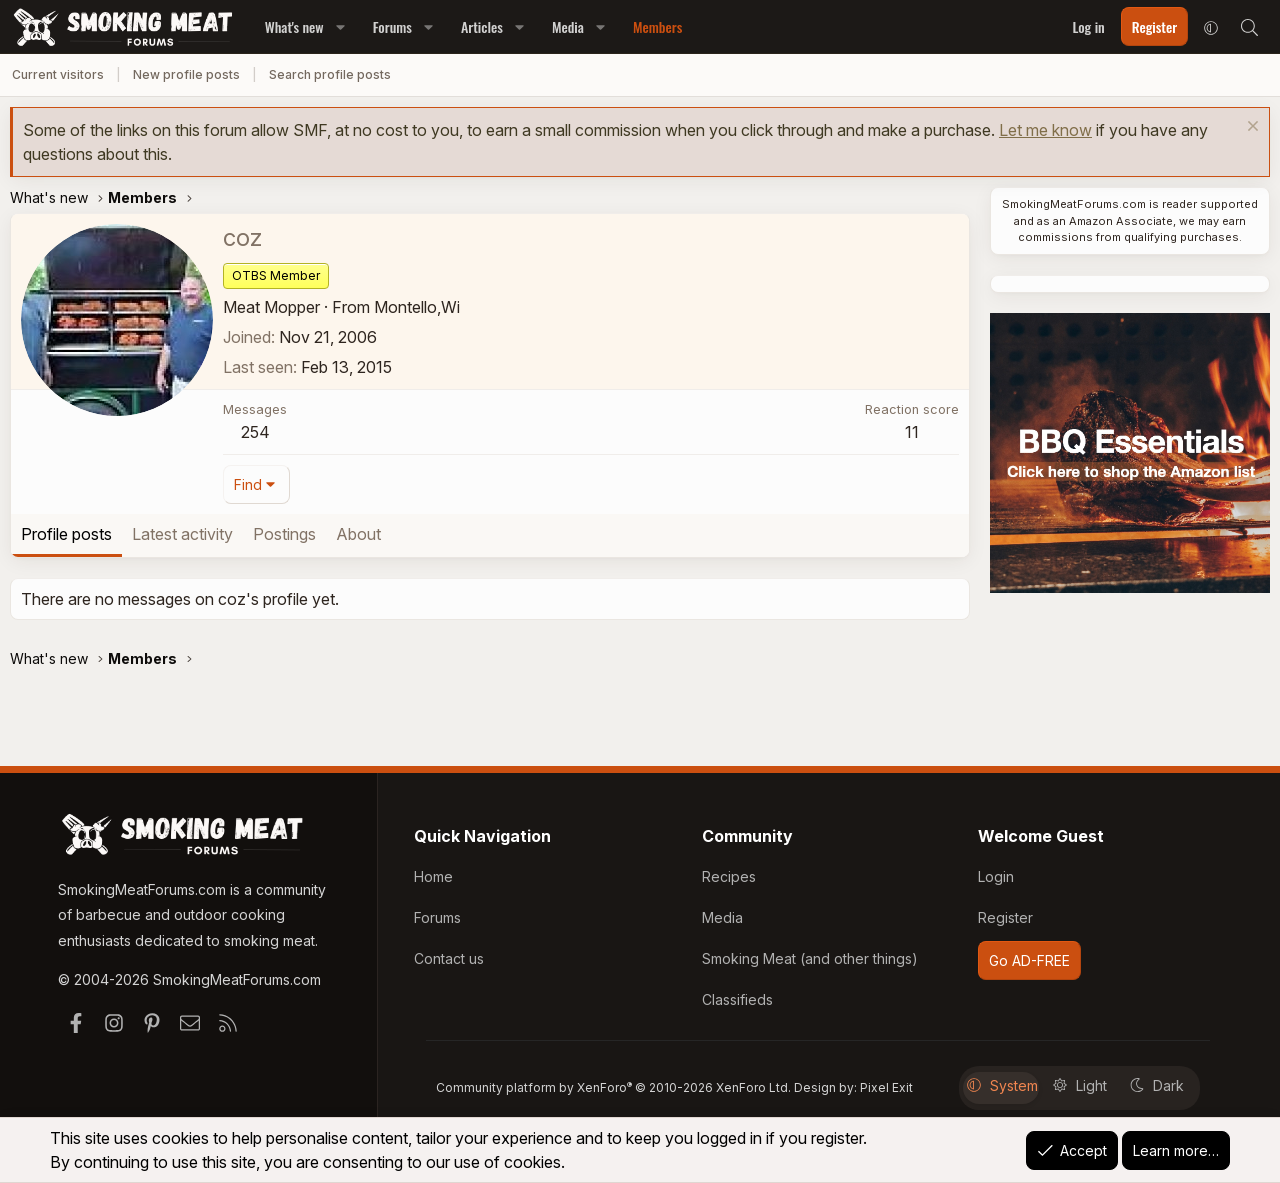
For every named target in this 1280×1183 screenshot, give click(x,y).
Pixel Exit (886, 1087)
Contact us (449, 964)
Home (433, 886)
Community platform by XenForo (613, 1087)
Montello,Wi (417, 307)
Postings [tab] (284, 534)
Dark (1157, 1085)
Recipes (729, 886)
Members (657, 26)
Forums (392, 26)
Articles (482, 26)
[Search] (1249, 27)
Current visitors (58, 74)
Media (568, 26)
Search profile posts (330, 74)
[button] (340, 26)
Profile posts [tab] (66, 534)
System (1002, 1085)
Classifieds (737, 1003)
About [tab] (358, 534)
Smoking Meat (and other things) (810, 964)
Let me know (1045, 130)
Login (996, 886)
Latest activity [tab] (182, 534)
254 (255, 432)
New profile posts (186, 74)
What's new (294, 26)
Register (1005, 925)
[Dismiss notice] (1250, 128)
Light (1080, 1085)
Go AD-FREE (1029, 967)
